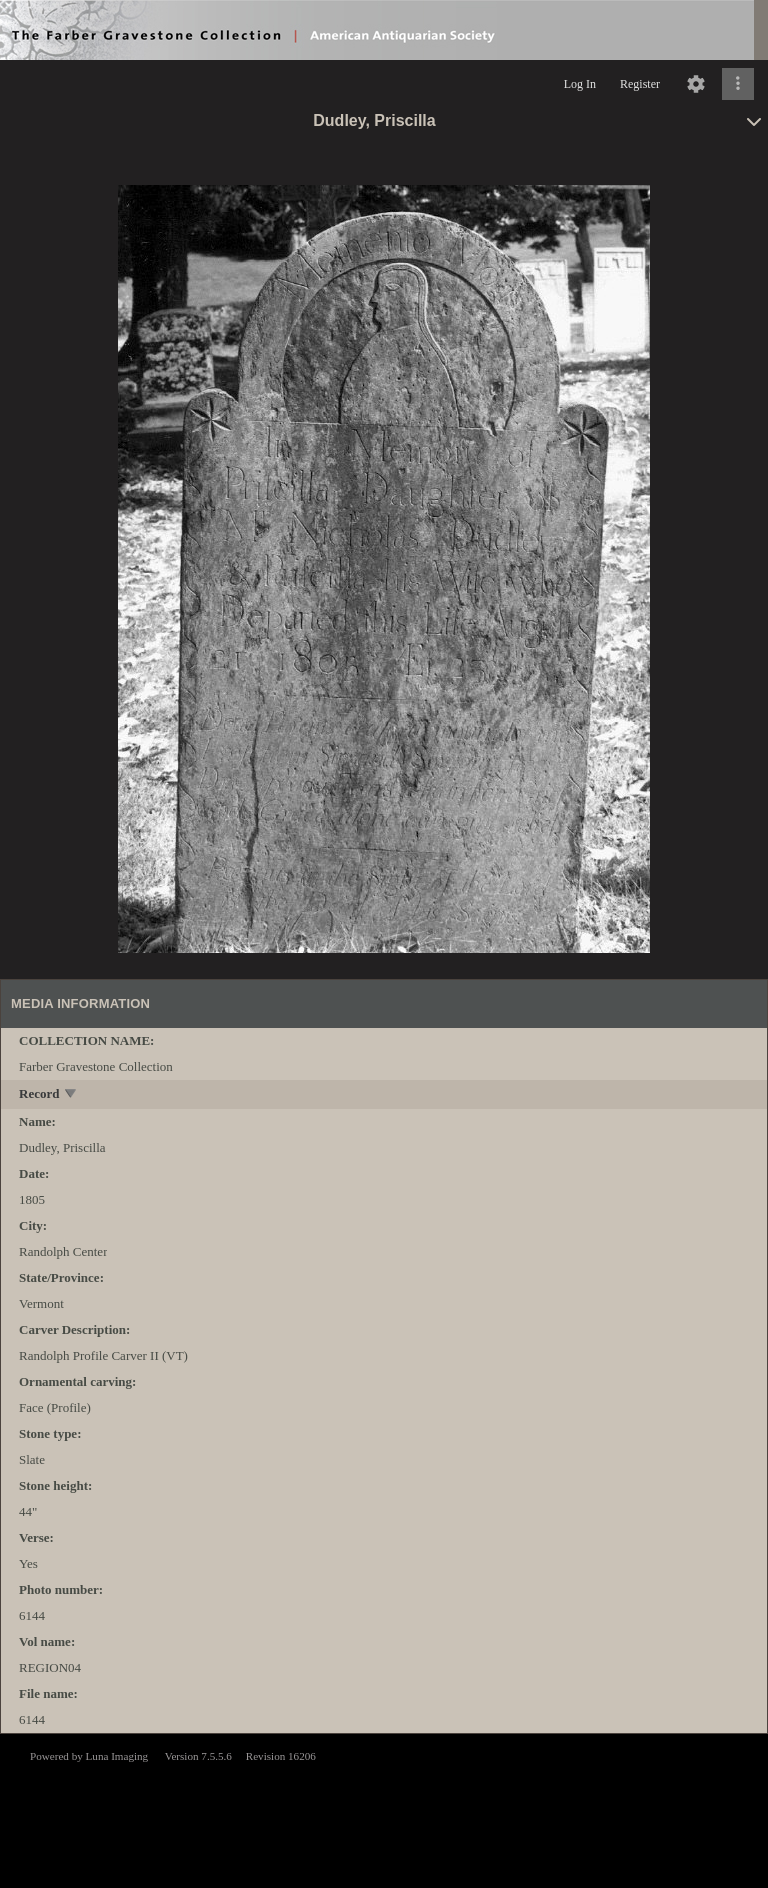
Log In (580, 84)
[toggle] (71, 1095)
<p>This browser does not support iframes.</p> (384, 1809)
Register (640, 84)
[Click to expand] (738, 84)
